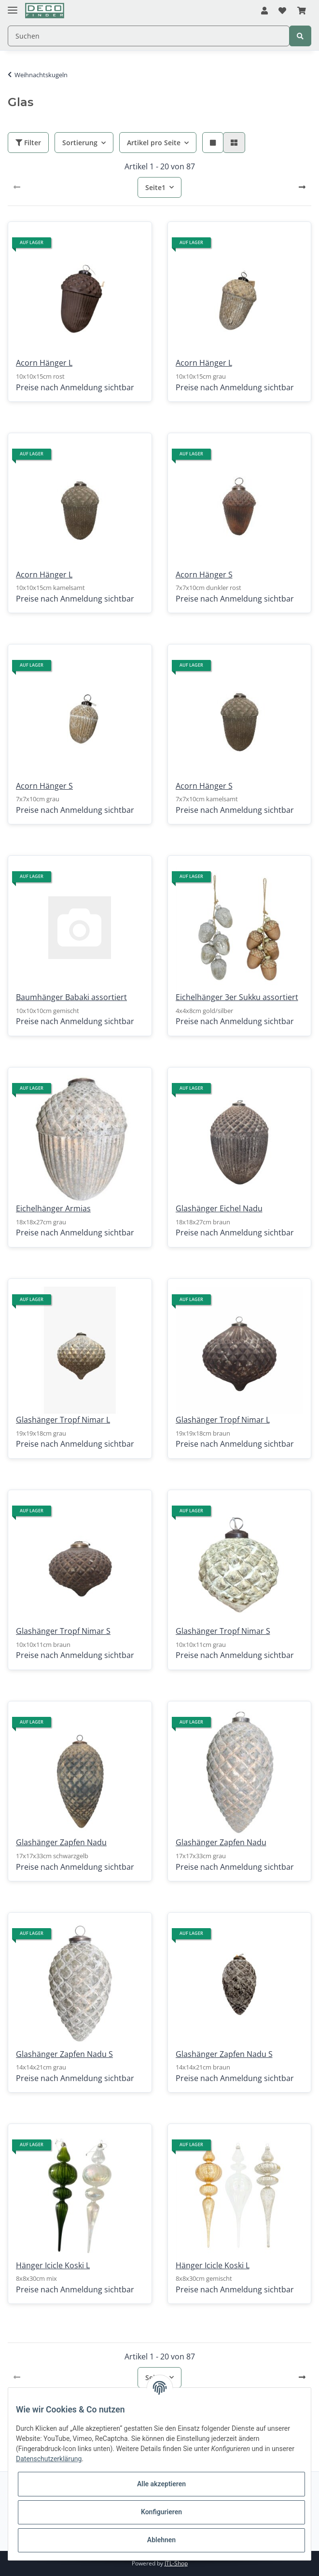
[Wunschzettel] (282, 11)
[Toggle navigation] (12, 6)
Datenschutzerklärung (49, 2459)
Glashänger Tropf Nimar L (63, 1419)
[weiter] (302, 187)
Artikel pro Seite (153, 142)
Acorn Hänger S (204, 574)
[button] (264, 11)
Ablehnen (161, 2540)
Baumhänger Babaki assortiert (71, 997)
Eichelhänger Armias (53, 1208)
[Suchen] (149, 36)
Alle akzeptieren (161, 2484)
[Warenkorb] (301, 11)
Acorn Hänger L (44, 362)
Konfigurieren (161, 2512)
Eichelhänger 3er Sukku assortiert (237, 997)
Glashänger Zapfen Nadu (61, 1842)
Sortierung (79, 142)
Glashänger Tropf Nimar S (63, 1631)
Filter (28, 142)
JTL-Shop (176, 2563)
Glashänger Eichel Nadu (219, 1208)
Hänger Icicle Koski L (53, 2265)
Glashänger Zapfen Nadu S (64, 2054)
